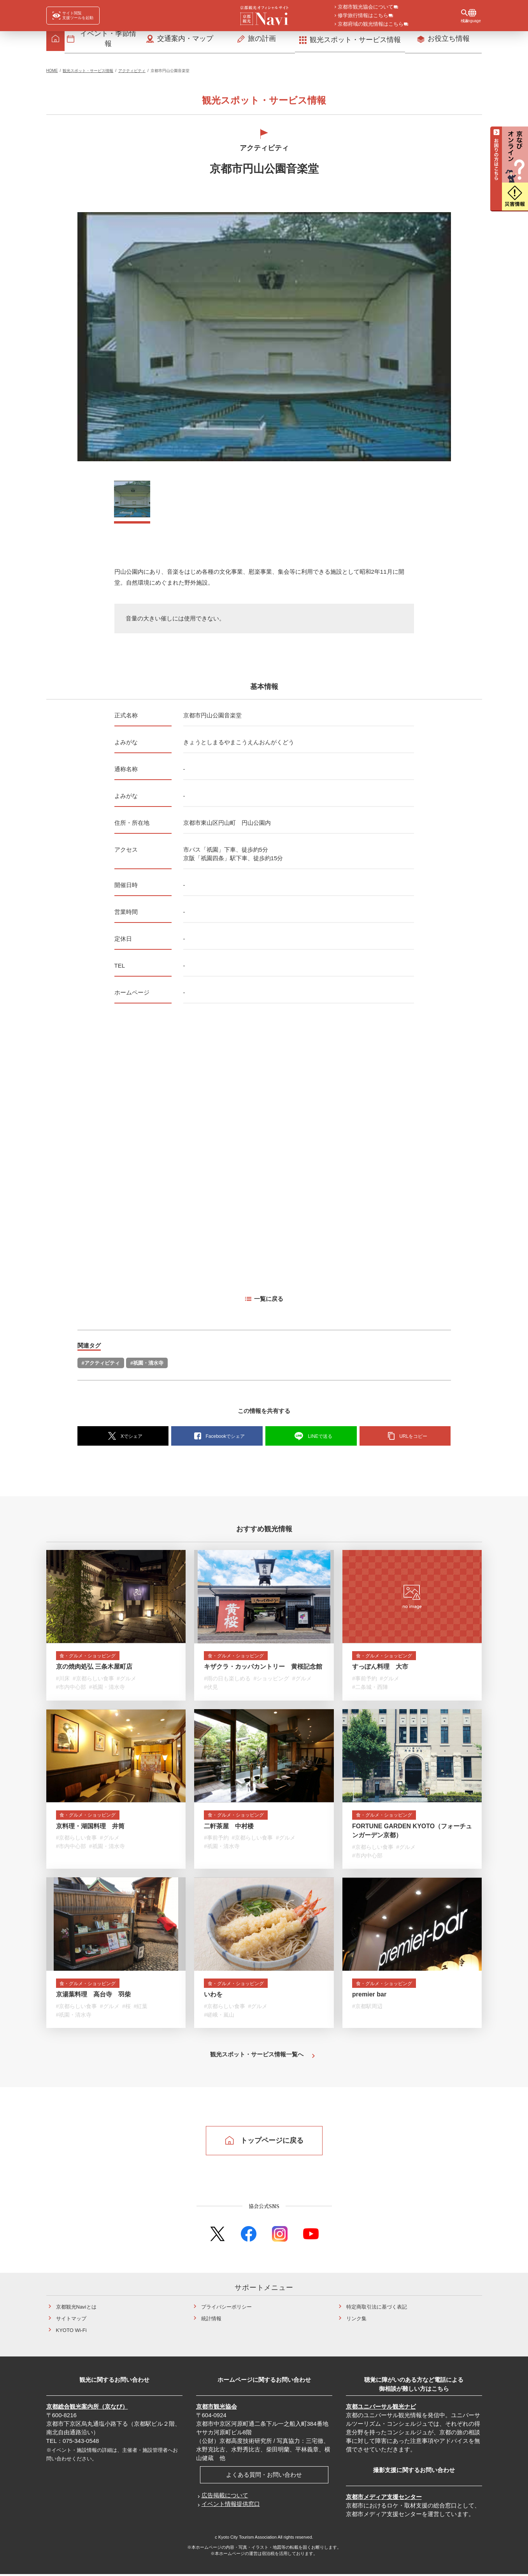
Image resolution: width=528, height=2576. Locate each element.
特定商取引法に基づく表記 (376, 2309)
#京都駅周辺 (367, 2009)
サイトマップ (71, 2320)
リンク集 (356, 2320)
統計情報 (211, 2320)
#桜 (126, 2009)
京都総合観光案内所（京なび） (87, 2408)
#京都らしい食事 (93, 1681)
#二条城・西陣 (370, 1690)
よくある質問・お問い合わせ (264, 2476)
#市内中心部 (71, 1690)
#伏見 (211, 1690)
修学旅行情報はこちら (363, 16)
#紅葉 (140, 2009)
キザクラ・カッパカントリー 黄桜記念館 (263, 1670)
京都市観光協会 (216, 2408)
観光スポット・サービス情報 (88, 72)
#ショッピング (271, 1681)
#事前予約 (364, 1681)
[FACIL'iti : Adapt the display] (73, 15)
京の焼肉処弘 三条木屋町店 (94, 1670)
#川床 (63, 1681)
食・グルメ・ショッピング (93, 1658)
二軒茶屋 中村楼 (229, 1829)
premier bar (369, 1997)
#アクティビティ (101, 1365)
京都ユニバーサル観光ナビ (381, 2408)
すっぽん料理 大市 (380, 1670)
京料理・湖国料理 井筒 (90, 1829)
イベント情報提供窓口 (231, 2505)
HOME (52, 72)
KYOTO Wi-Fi (71, 2332)
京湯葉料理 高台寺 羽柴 (93, 1997)
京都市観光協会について (365, 7)
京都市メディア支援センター (384, 2498)
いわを (213, 1997)
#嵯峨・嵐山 (219, 2018)
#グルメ (126, 1681)
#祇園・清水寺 (146, 1365)
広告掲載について (225, 2497)
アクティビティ (132, 72)
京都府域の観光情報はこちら (370, 24)
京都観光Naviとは (76, 2309)
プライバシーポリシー (226, 2309)
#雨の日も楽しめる (227, 1681)
